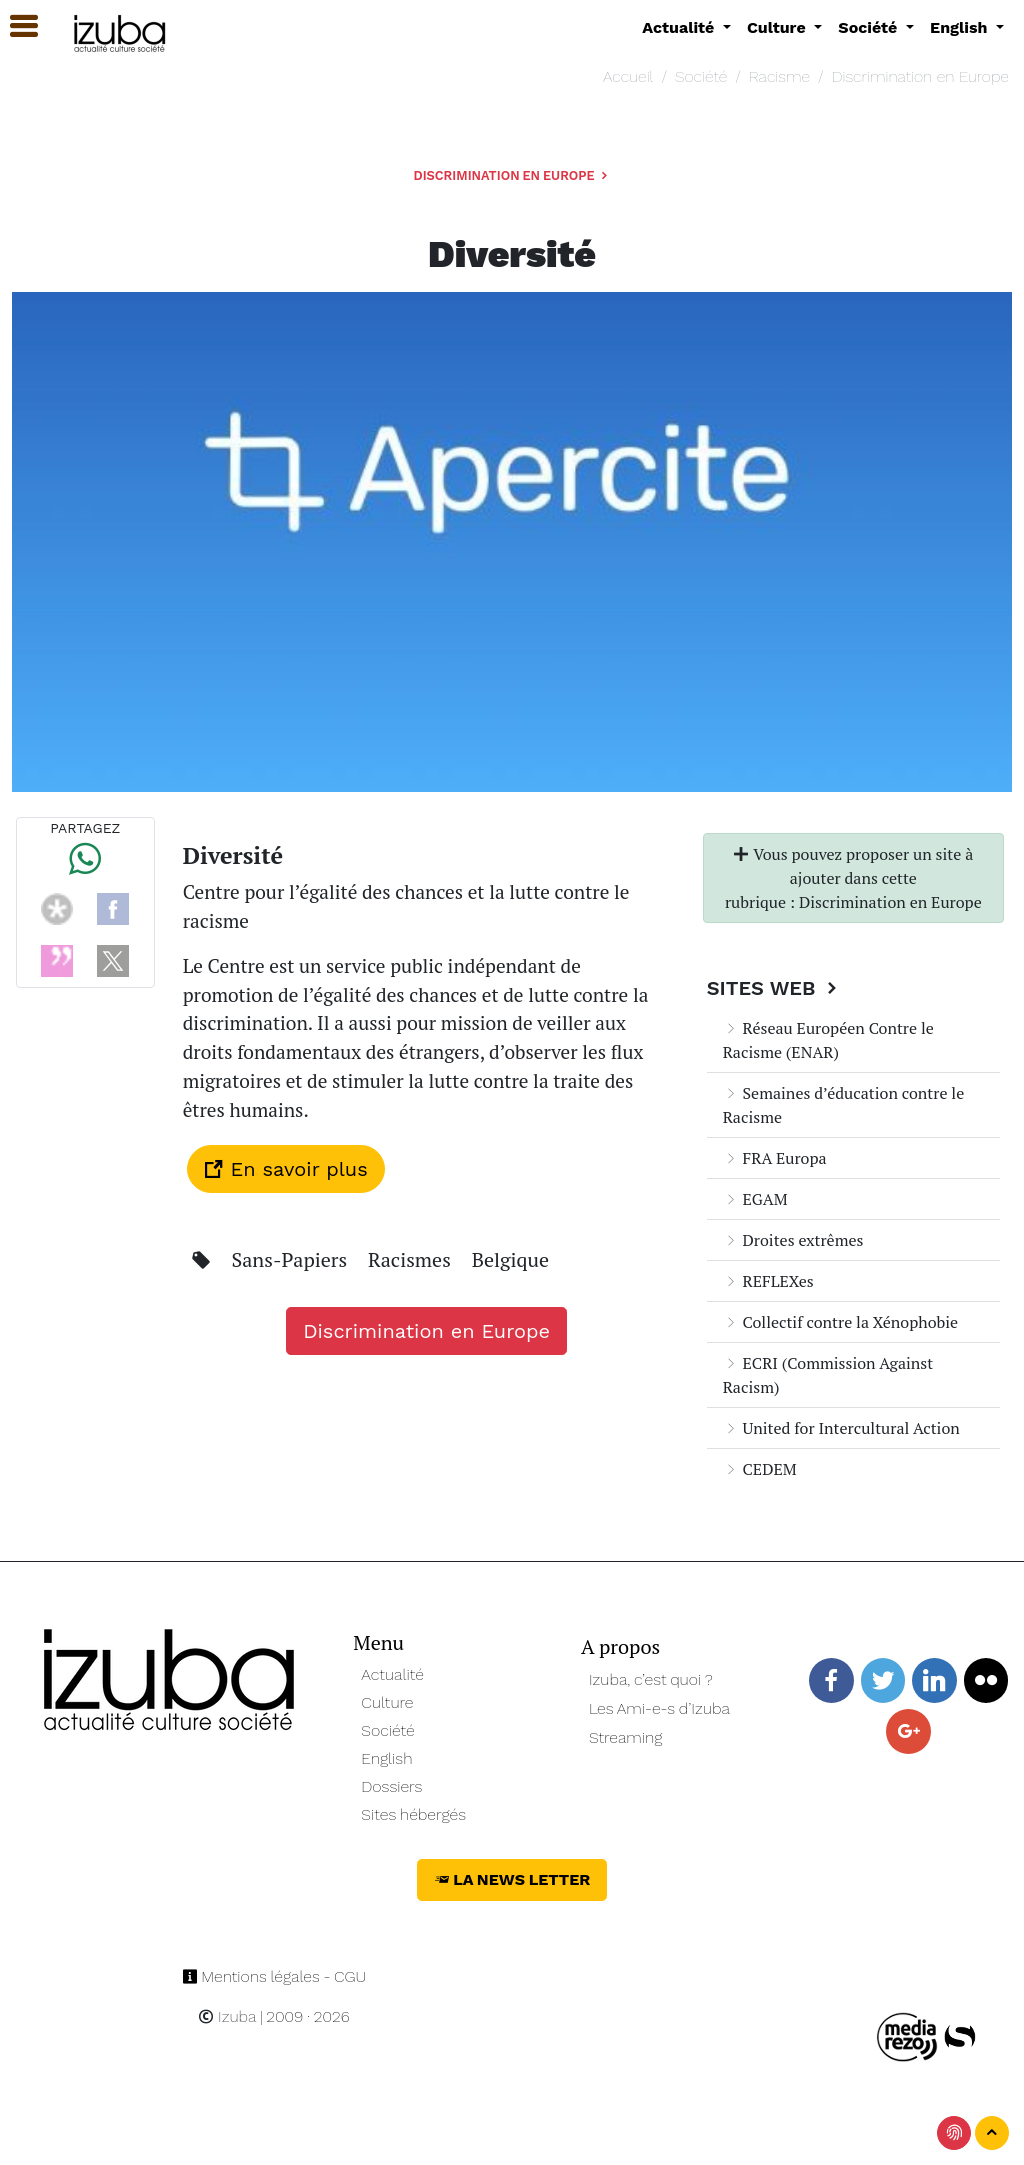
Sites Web (774, 988)
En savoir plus (286, 1169)
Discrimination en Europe (920, 76)
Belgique (510, 1259)
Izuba (227, 2016)
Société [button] (870, 27)
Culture (387, 1702)
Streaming (626, 1737)
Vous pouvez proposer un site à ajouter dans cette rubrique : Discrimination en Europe (853, 878)
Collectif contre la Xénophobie (840, 1322)
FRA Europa (775, 1158)
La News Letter (512, 1879)
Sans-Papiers (292, 1259)
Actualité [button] (680, 27)
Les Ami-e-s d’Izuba (659, 1708)
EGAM (755, 1199)
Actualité (392, 1674)
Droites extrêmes (793, 1240)
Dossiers (391, 1786)
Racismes (412, 1259)
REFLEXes (768, 1281)
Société (701, 76)
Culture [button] (778, 27)
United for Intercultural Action (841, 1428)
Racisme (779, 76)
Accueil (628, 76)
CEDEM (760, 1469)
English (386, 1758)
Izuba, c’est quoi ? (651, 1679)
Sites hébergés (413, 1814)
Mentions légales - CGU (274, 1976)
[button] (15, 26)
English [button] (961, 27)
